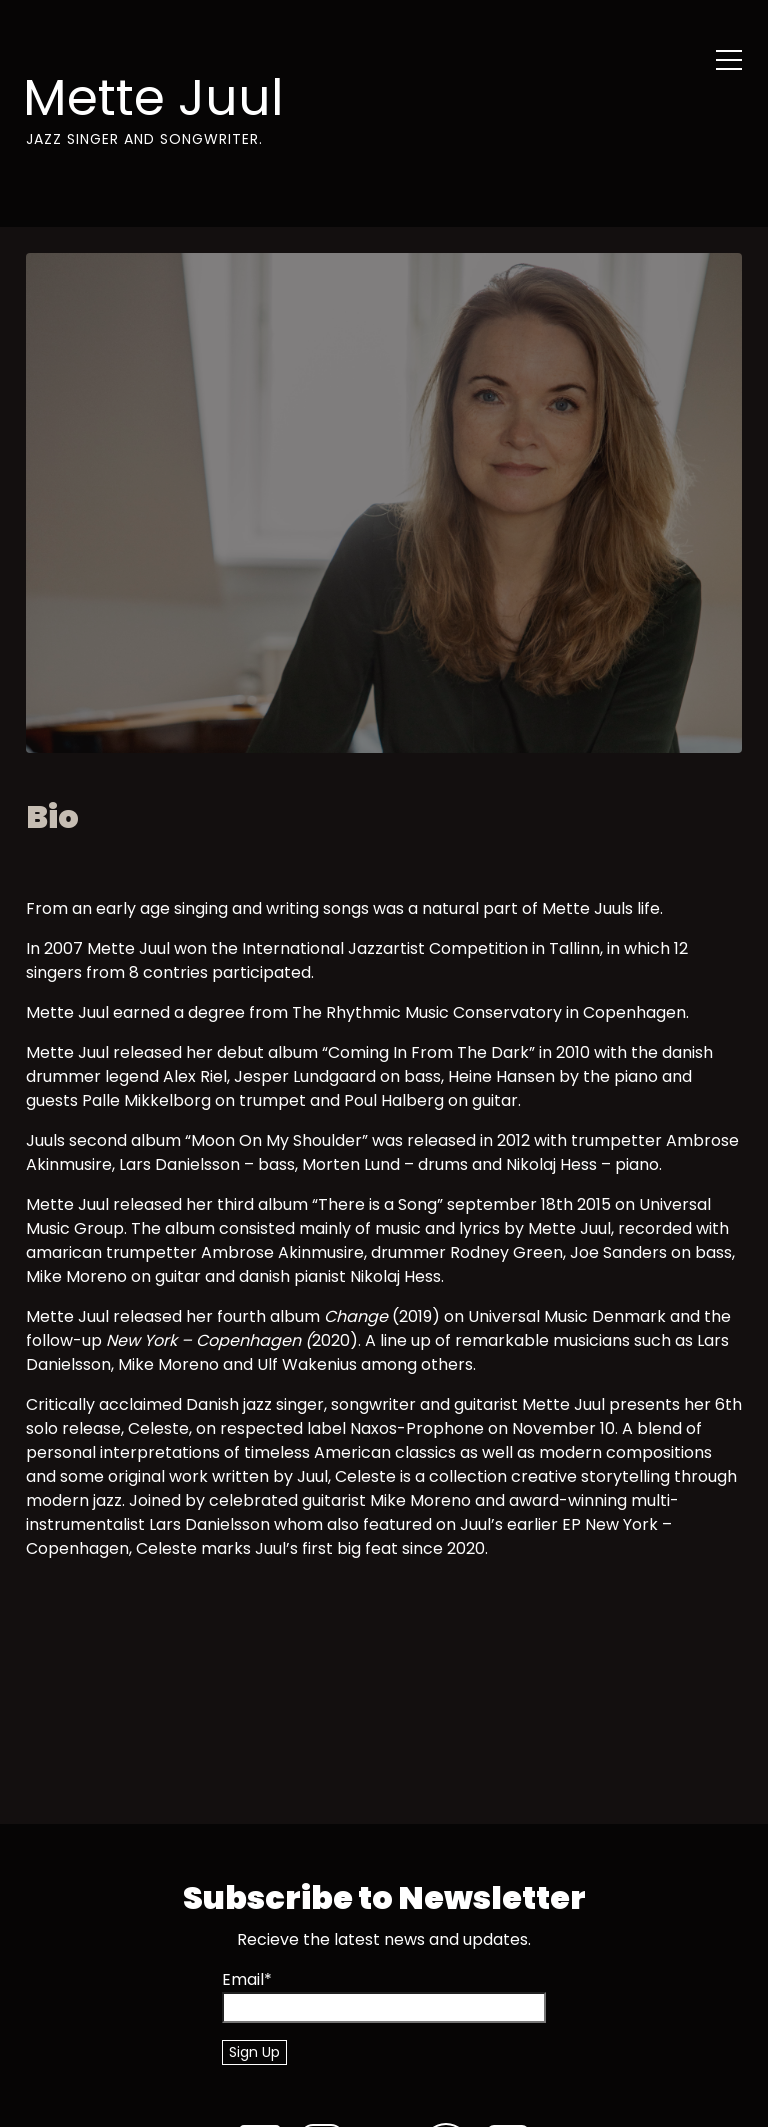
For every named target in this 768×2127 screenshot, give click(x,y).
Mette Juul (153, 98)
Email (247, 1979)
